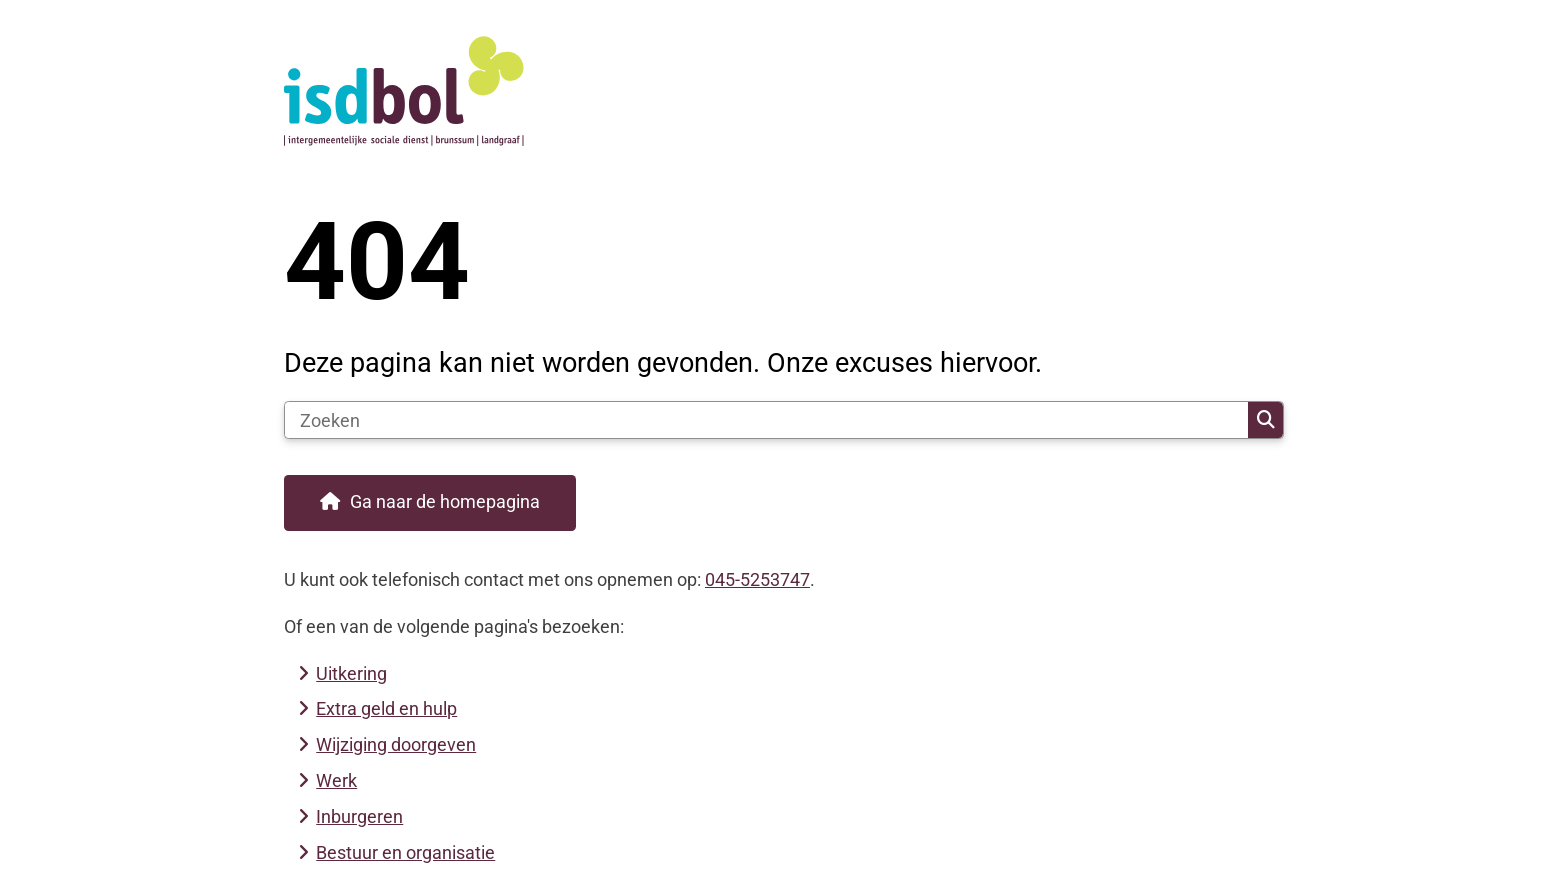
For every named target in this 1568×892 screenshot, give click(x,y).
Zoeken (1266, 420)
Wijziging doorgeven (396, 744)
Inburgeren (359, 816)
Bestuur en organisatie (405, 852)
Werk (336, 780)
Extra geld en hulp (386, 708)
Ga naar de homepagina (445, 501)
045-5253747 (757, 579)
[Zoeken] (766, 420)
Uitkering (351, 673)
